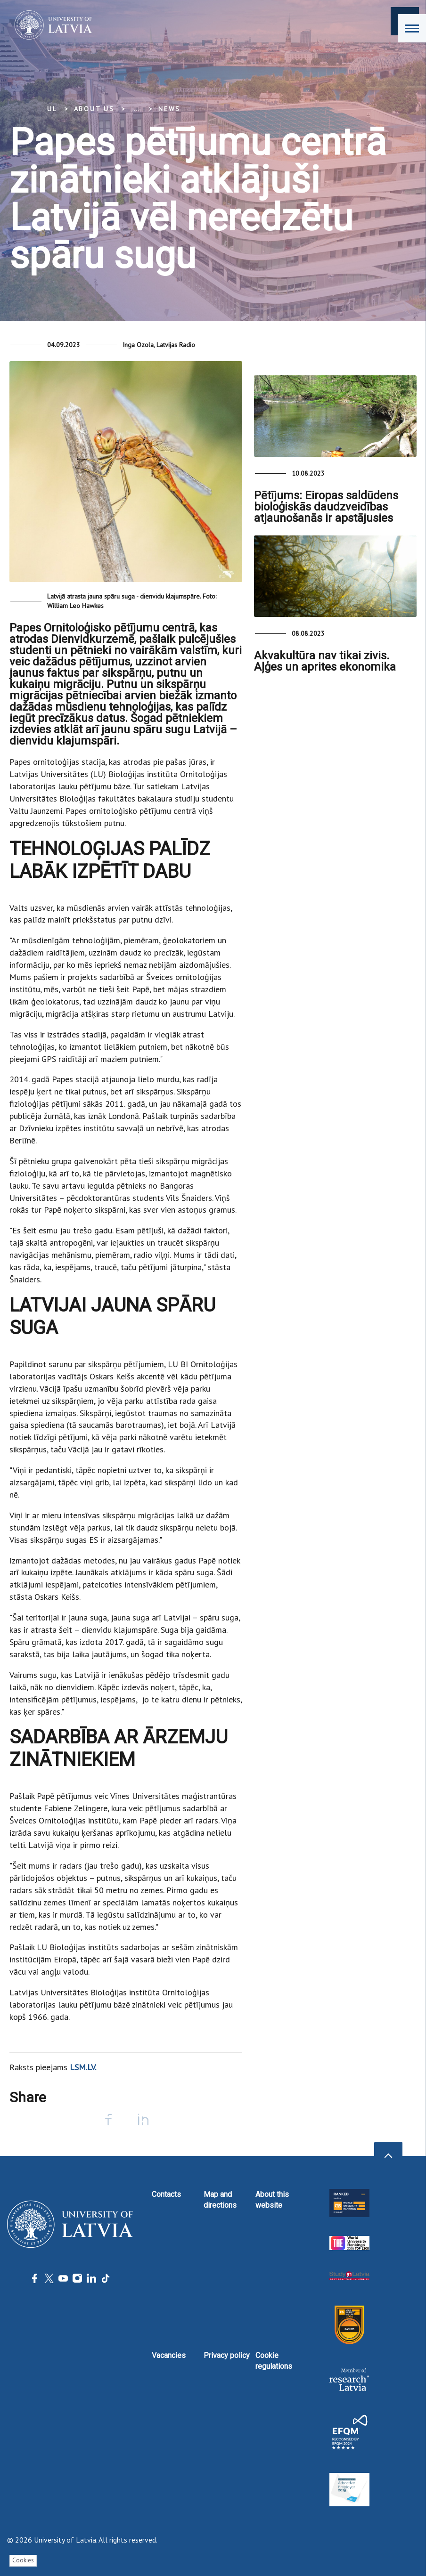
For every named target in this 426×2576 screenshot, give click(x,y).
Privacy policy (227, 2355)
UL (52, 109)
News (169, 109)
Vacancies (169, 2355)
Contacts (166, 2194)
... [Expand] (136, 109)
